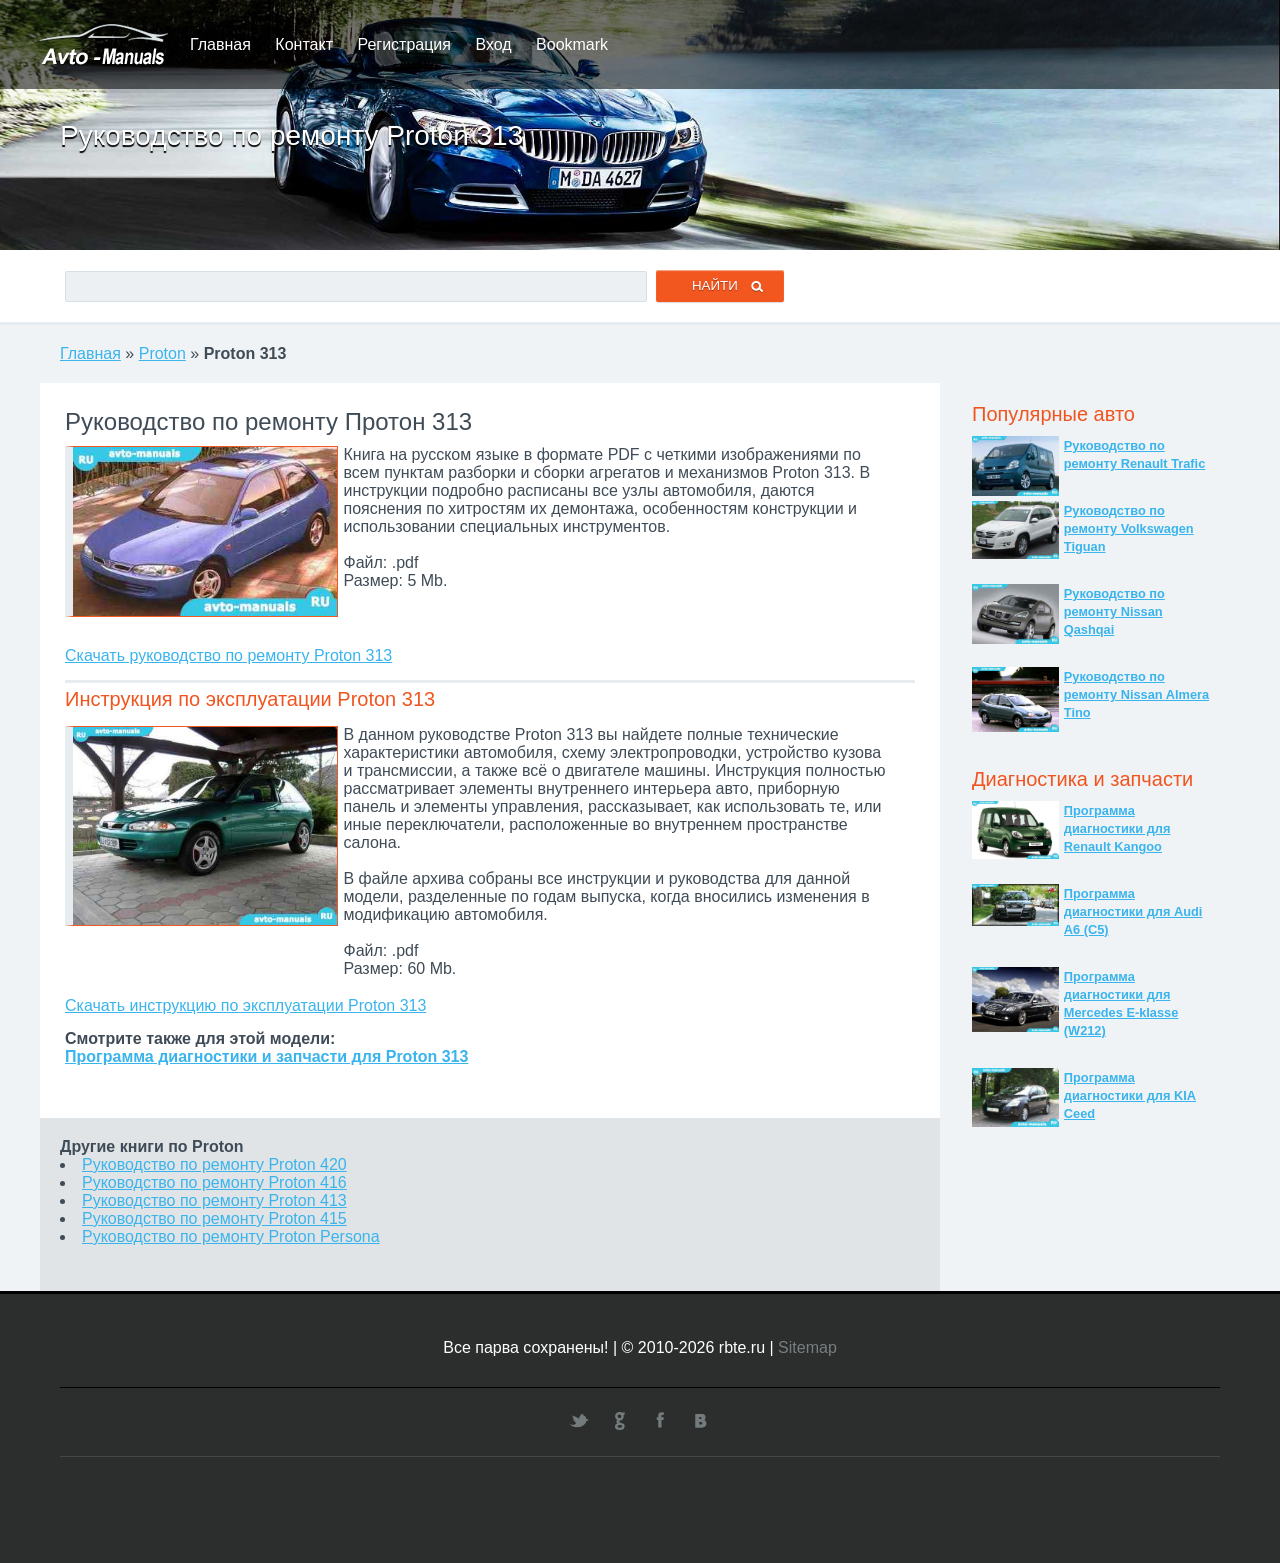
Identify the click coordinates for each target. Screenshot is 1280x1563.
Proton (162, 353)
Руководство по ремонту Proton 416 (214, 1182)
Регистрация (404, 44)
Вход (493, 44)
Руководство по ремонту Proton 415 (214, 1218)
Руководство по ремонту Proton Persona (231, 1236)
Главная (220, 44)
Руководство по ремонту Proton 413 (214, 1200)
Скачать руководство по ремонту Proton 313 (228, 655)
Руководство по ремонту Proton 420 (214, 1164)
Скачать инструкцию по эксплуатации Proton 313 (245, 1005)
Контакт (304, 44)
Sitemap (807, 1347)
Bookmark (572, 44)
